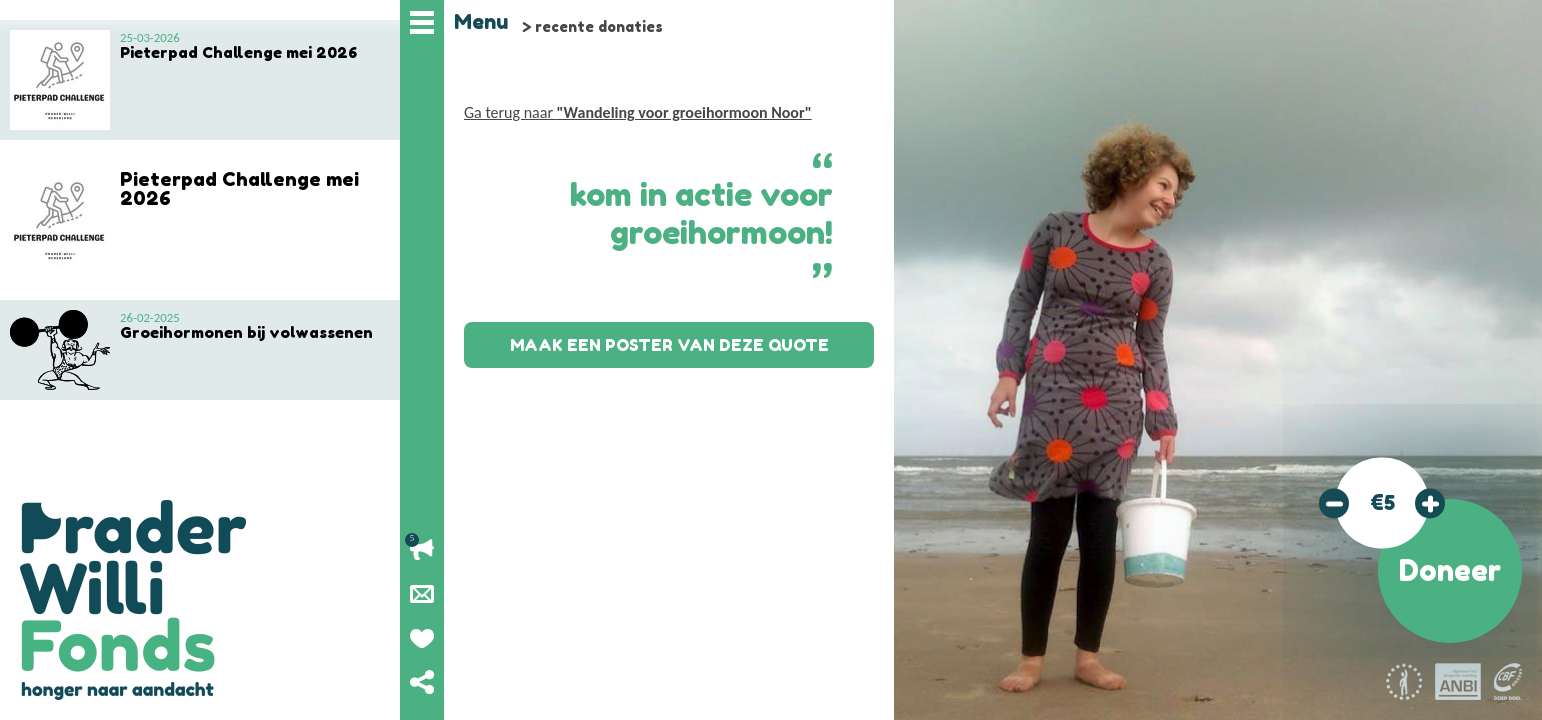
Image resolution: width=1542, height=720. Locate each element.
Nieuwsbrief (422, 594)
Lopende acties (422, 550)
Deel (422, 682)
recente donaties (599, 26)
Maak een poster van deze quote (669, 345)
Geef (422, 638)
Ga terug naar (638, 112)
